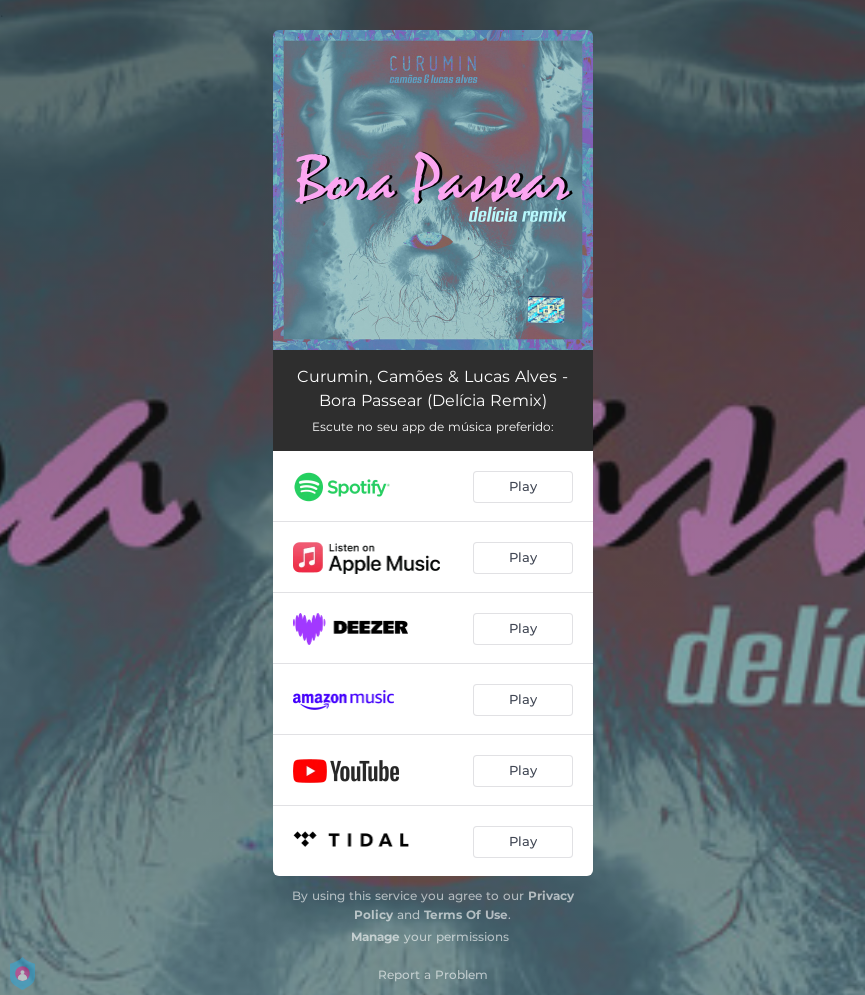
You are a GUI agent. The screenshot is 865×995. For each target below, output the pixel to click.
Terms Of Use (466, 914)
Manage (375, 936)
